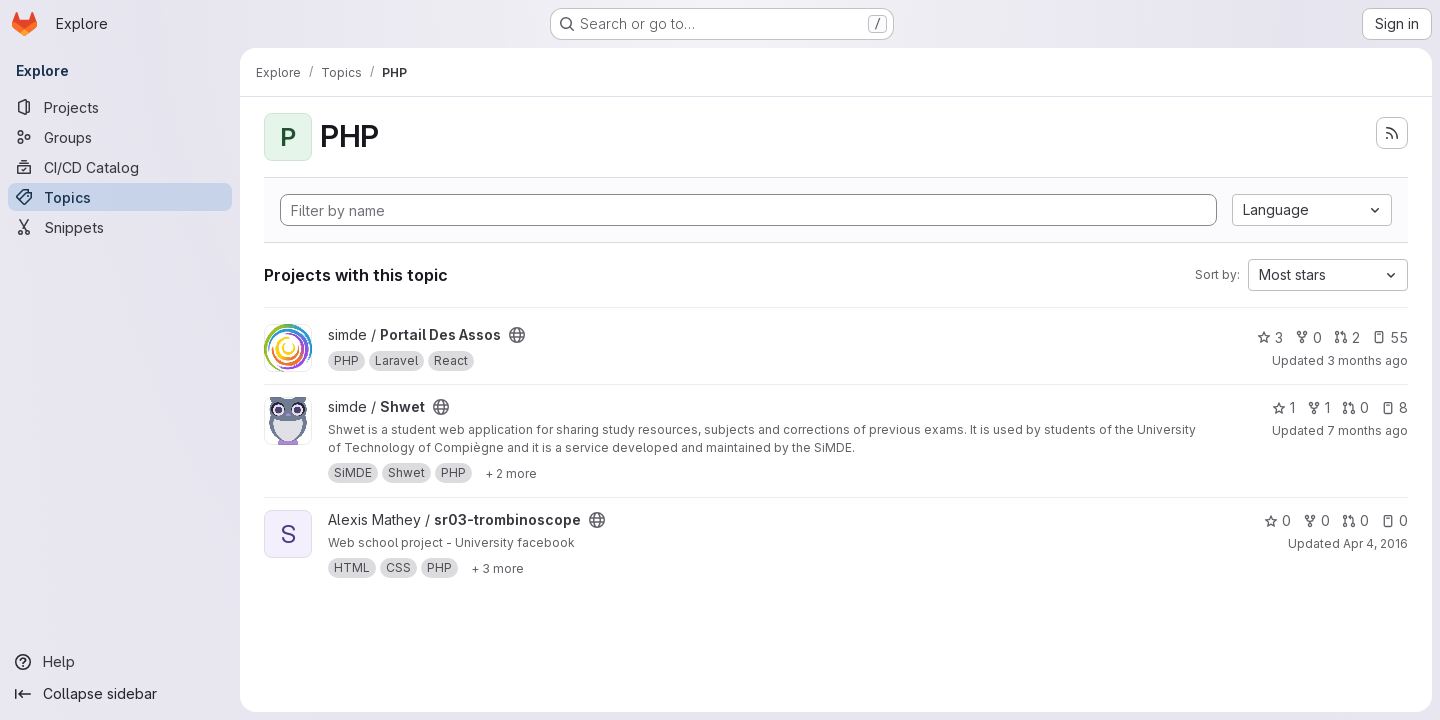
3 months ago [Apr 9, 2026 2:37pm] (1367, 360)
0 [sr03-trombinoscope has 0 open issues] (1394, 520)
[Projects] (120, 107)
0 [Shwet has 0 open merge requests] (1355, 407)
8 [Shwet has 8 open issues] (1394, 407)
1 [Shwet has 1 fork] (1318, 407)
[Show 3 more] (497, 568)
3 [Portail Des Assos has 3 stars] (1270, 337)
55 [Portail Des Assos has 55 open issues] (1390, 337)
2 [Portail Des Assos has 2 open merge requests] (1347, 337)
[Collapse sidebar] (120, 694)
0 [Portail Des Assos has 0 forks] (1308, 337)
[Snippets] (120, 227)
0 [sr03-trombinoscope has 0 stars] (1277, 520)
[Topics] (120, 197)
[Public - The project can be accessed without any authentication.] (517, 335)
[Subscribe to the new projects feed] (1392, 133)
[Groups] (120, 137)
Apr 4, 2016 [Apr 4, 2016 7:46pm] (1375, 543)
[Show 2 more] (511, 473)
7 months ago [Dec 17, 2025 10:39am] (1367, 430)
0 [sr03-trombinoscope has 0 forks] (1316, 520)
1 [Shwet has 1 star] (1283, 407)
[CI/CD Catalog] (120, 167)
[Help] (120, 662)
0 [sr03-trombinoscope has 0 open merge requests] (1355, 520)
